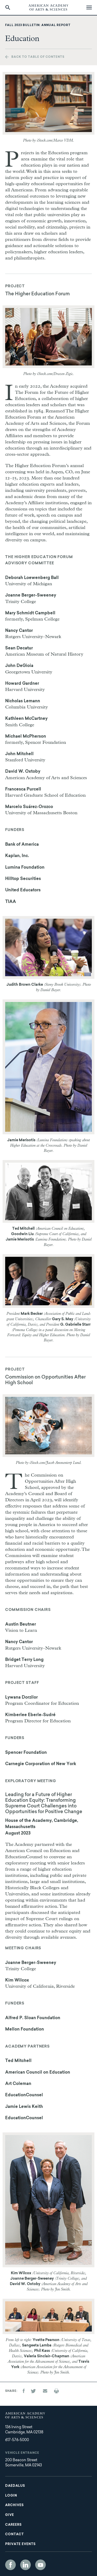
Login (11, 2495)
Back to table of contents (37, 57)
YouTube (40, 2564)
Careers (13, 2524)
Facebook (10, 2564)
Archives (14, 2505)
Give (9, 2515)
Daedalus (15, 2486)
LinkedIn (25, 2564)
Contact (14, 2534)
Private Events (20, 2544)
